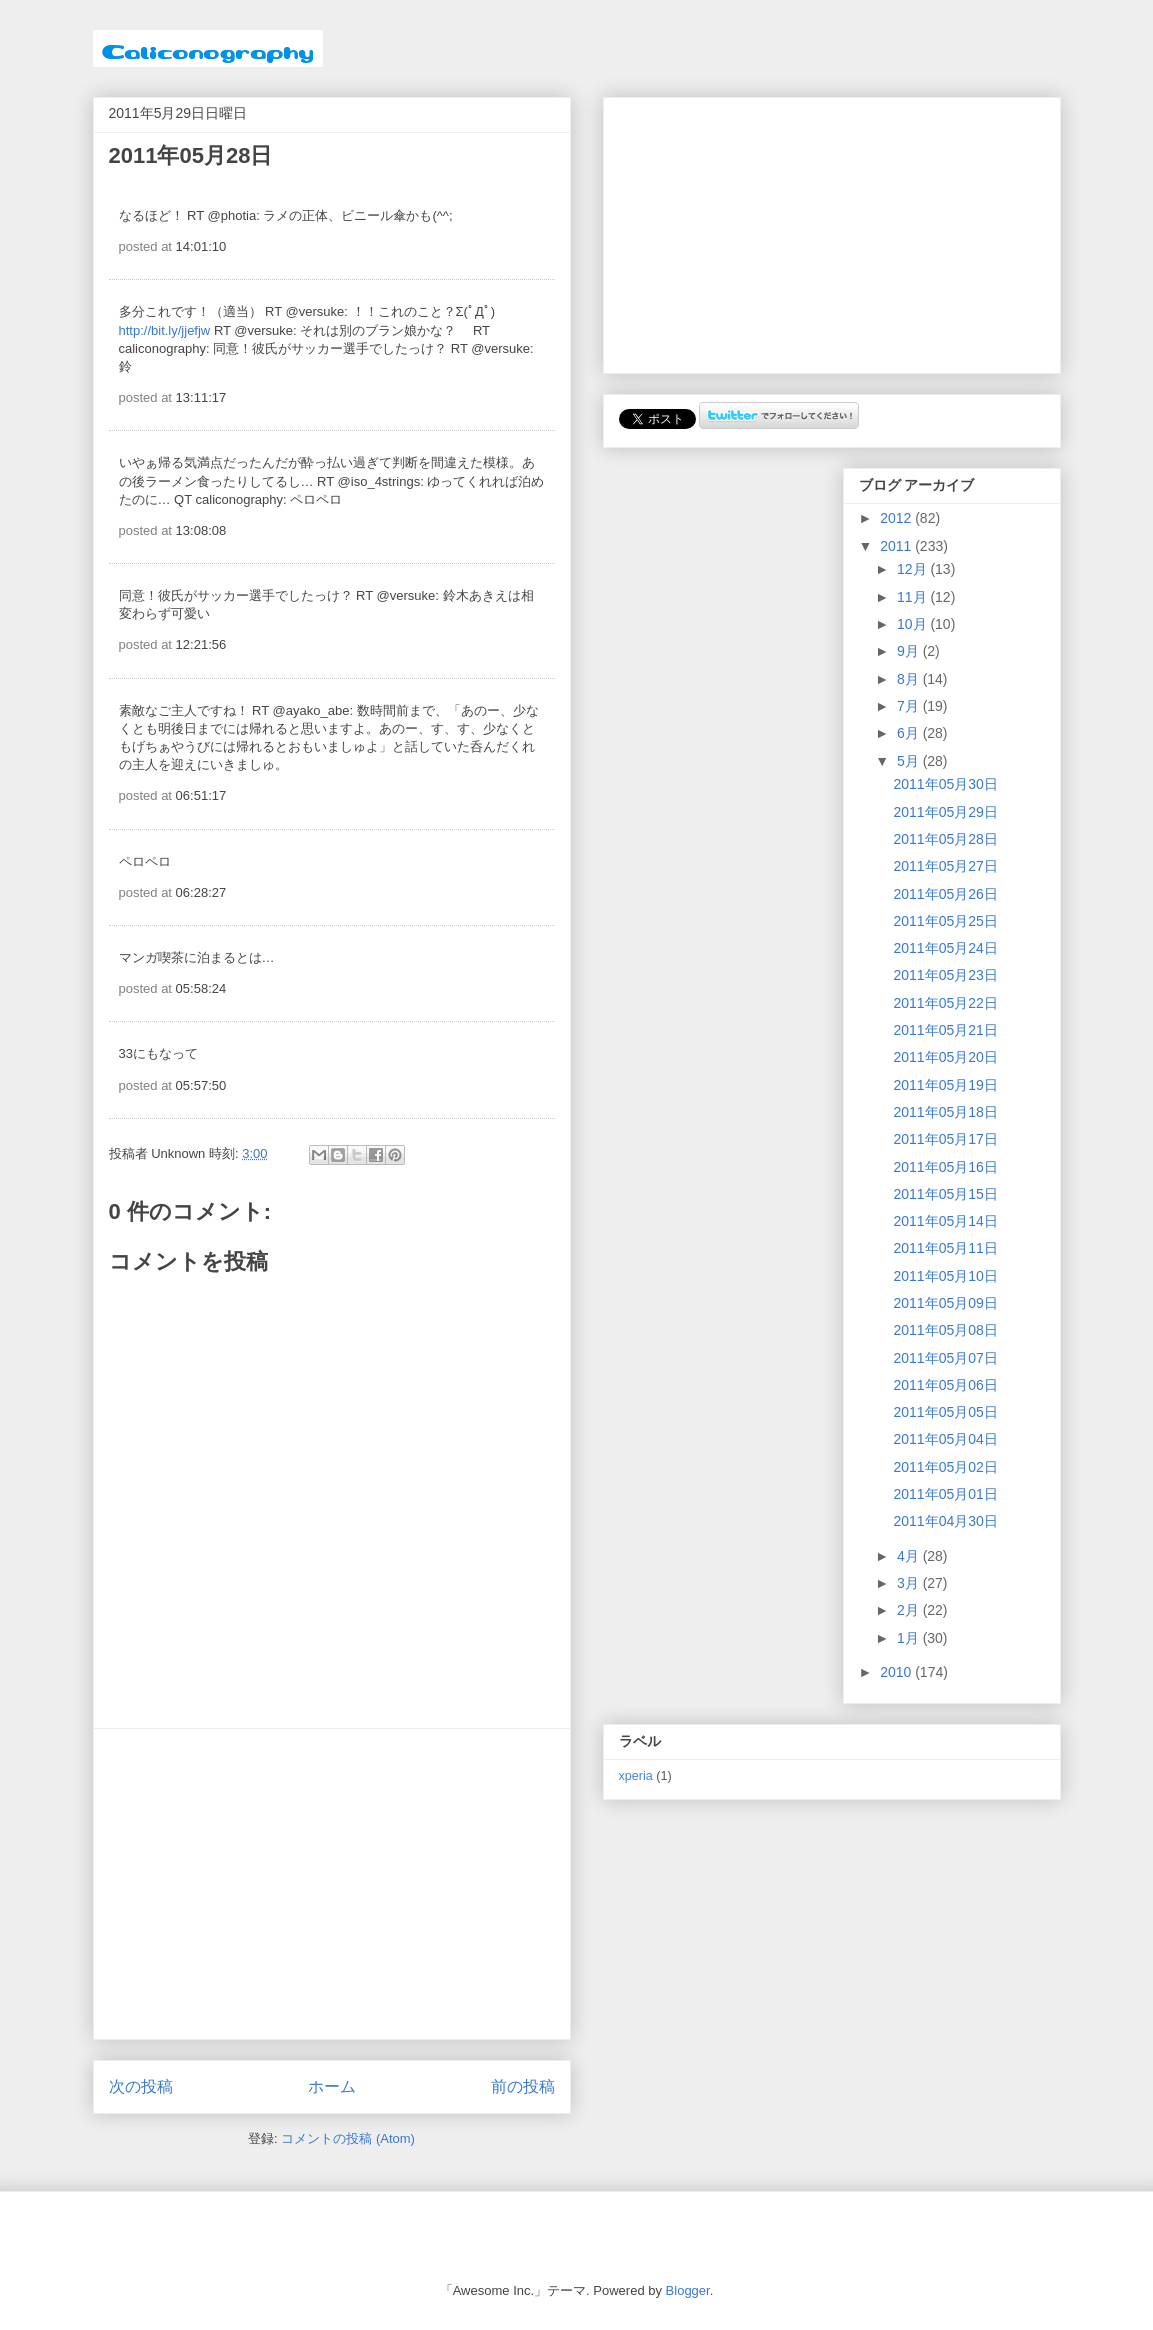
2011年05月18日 (945, 1112)
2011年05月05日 (945, 1412)
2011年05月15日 (945, 1194)
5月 (910, 761)
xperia (636, 1776)
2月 (910, 1610)
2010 (897, 1672)
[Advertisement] (332, 1884)
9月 (910, 651)
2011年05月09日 (945, 1303)
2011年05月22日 (945, 1003)
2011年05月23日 (945, 975)
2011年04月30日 (945, 1521)
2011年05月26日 (945, 894)
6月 (910, 733)
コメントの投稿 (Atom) (348, 2138)
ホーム (332, 2086)
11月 (913, 597)
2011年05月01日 (945, 1494)
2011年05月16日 (945, 1167)
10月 (913, 624)
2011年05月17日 (945, 1139)
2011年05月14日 (945, 1221)
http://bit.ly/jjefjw (165, 330)
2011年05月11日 (945, 1248)
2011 (897, 546)
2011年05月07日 (945, 1358)
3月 (910, 1583)
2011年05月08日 (945, 1330)
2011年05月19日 (945, 1085)
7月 (910, 706)
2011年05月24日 (945, 948)
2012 (897, 518)
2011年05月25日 (945, 921)
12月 (913, 569)
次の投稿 (141, 2086)
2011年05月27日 (945, 866)
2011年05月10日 (945, 1276)
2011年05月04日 (945, 1439)
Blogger (688, 2290)
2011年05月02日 (945, 1467)
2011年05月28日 (945, 839)
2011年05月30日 (945, 784)
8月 (910, 679)
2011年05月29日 (945, 812)
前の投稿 (523, 2086)
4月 (910, 1556)
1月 (910, 1638)
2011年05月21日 (945, 1030)
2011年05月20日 (945, 1057)
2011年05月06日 (945, 1385)
